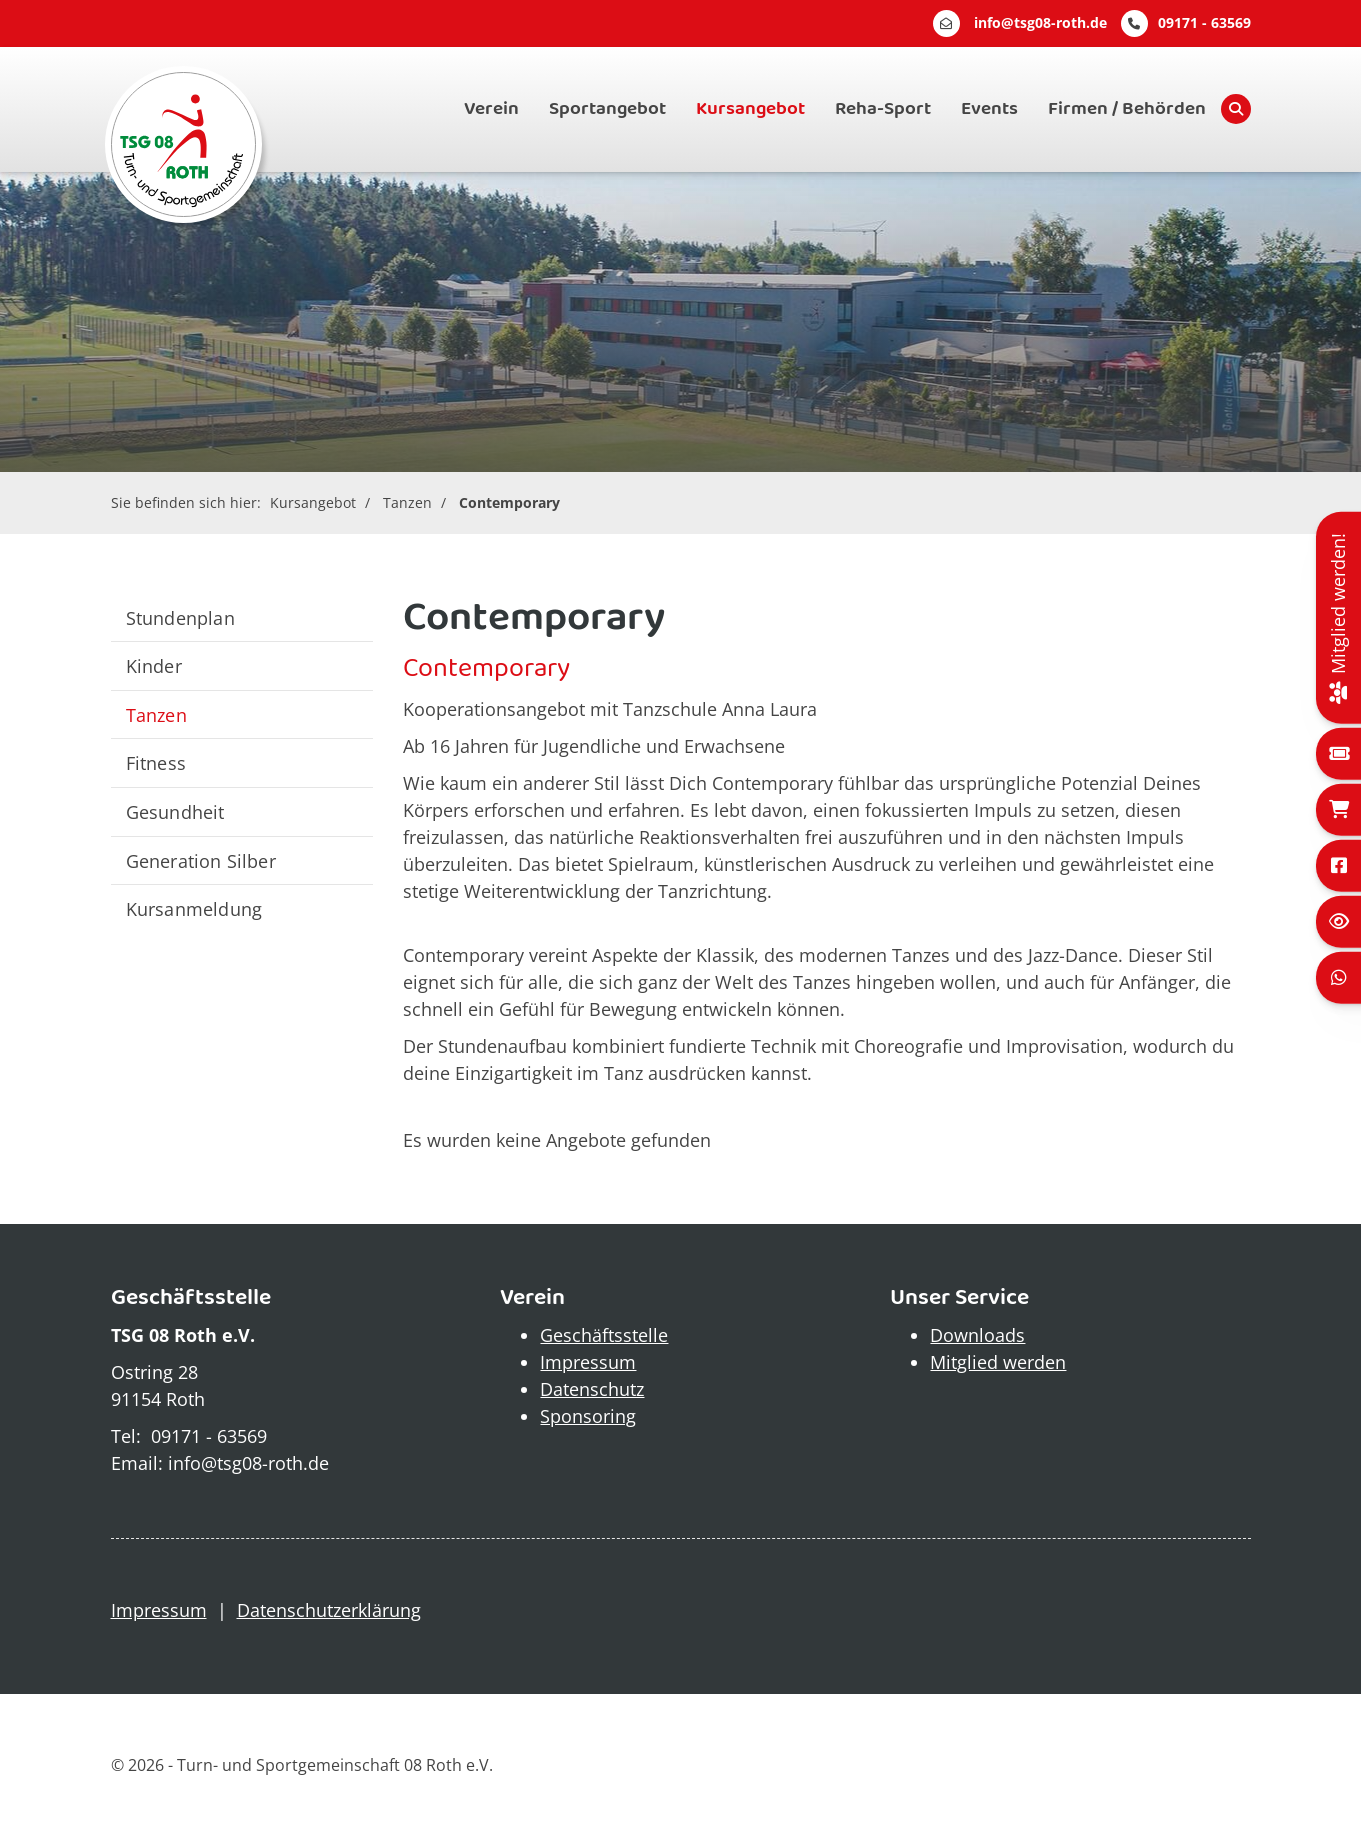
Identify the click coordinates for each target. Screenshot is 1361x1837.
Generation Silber (201, 860)
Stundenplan (180, 617)
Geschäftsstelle (604, 1335)
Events (989, 109)
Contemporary (509, 502)
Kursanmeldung (194, 908)
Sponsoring (588, 1416)
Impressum (588, 1362)
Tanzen (407, 502)
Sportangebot (607, 109)
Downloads (977, 1335)
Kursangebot (750, 109)
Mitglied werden (998, 1362)
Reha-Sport (883, 109)
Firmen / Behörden (1127, 109)
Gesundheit (175, 811)
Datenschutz (592, 1389)
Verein (491, 109)
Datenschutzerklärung (329, 1610)
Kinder (154, 665)
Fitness (156, 762)
